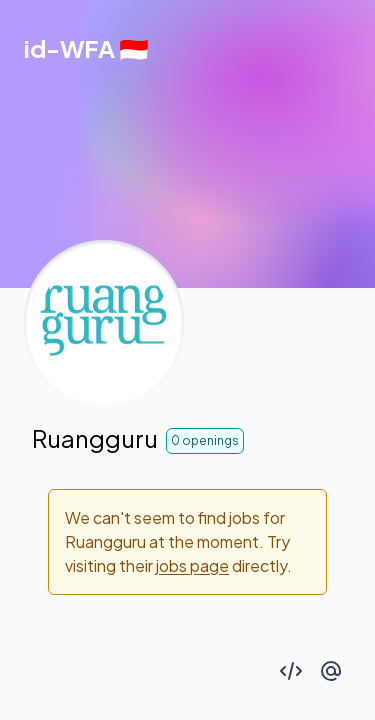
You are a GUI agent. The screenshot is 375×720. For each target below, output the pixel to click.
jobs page (192, 565)
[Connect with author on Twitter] (331, 671)
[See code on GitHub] (291, 671)
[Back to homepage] (86, 48)
